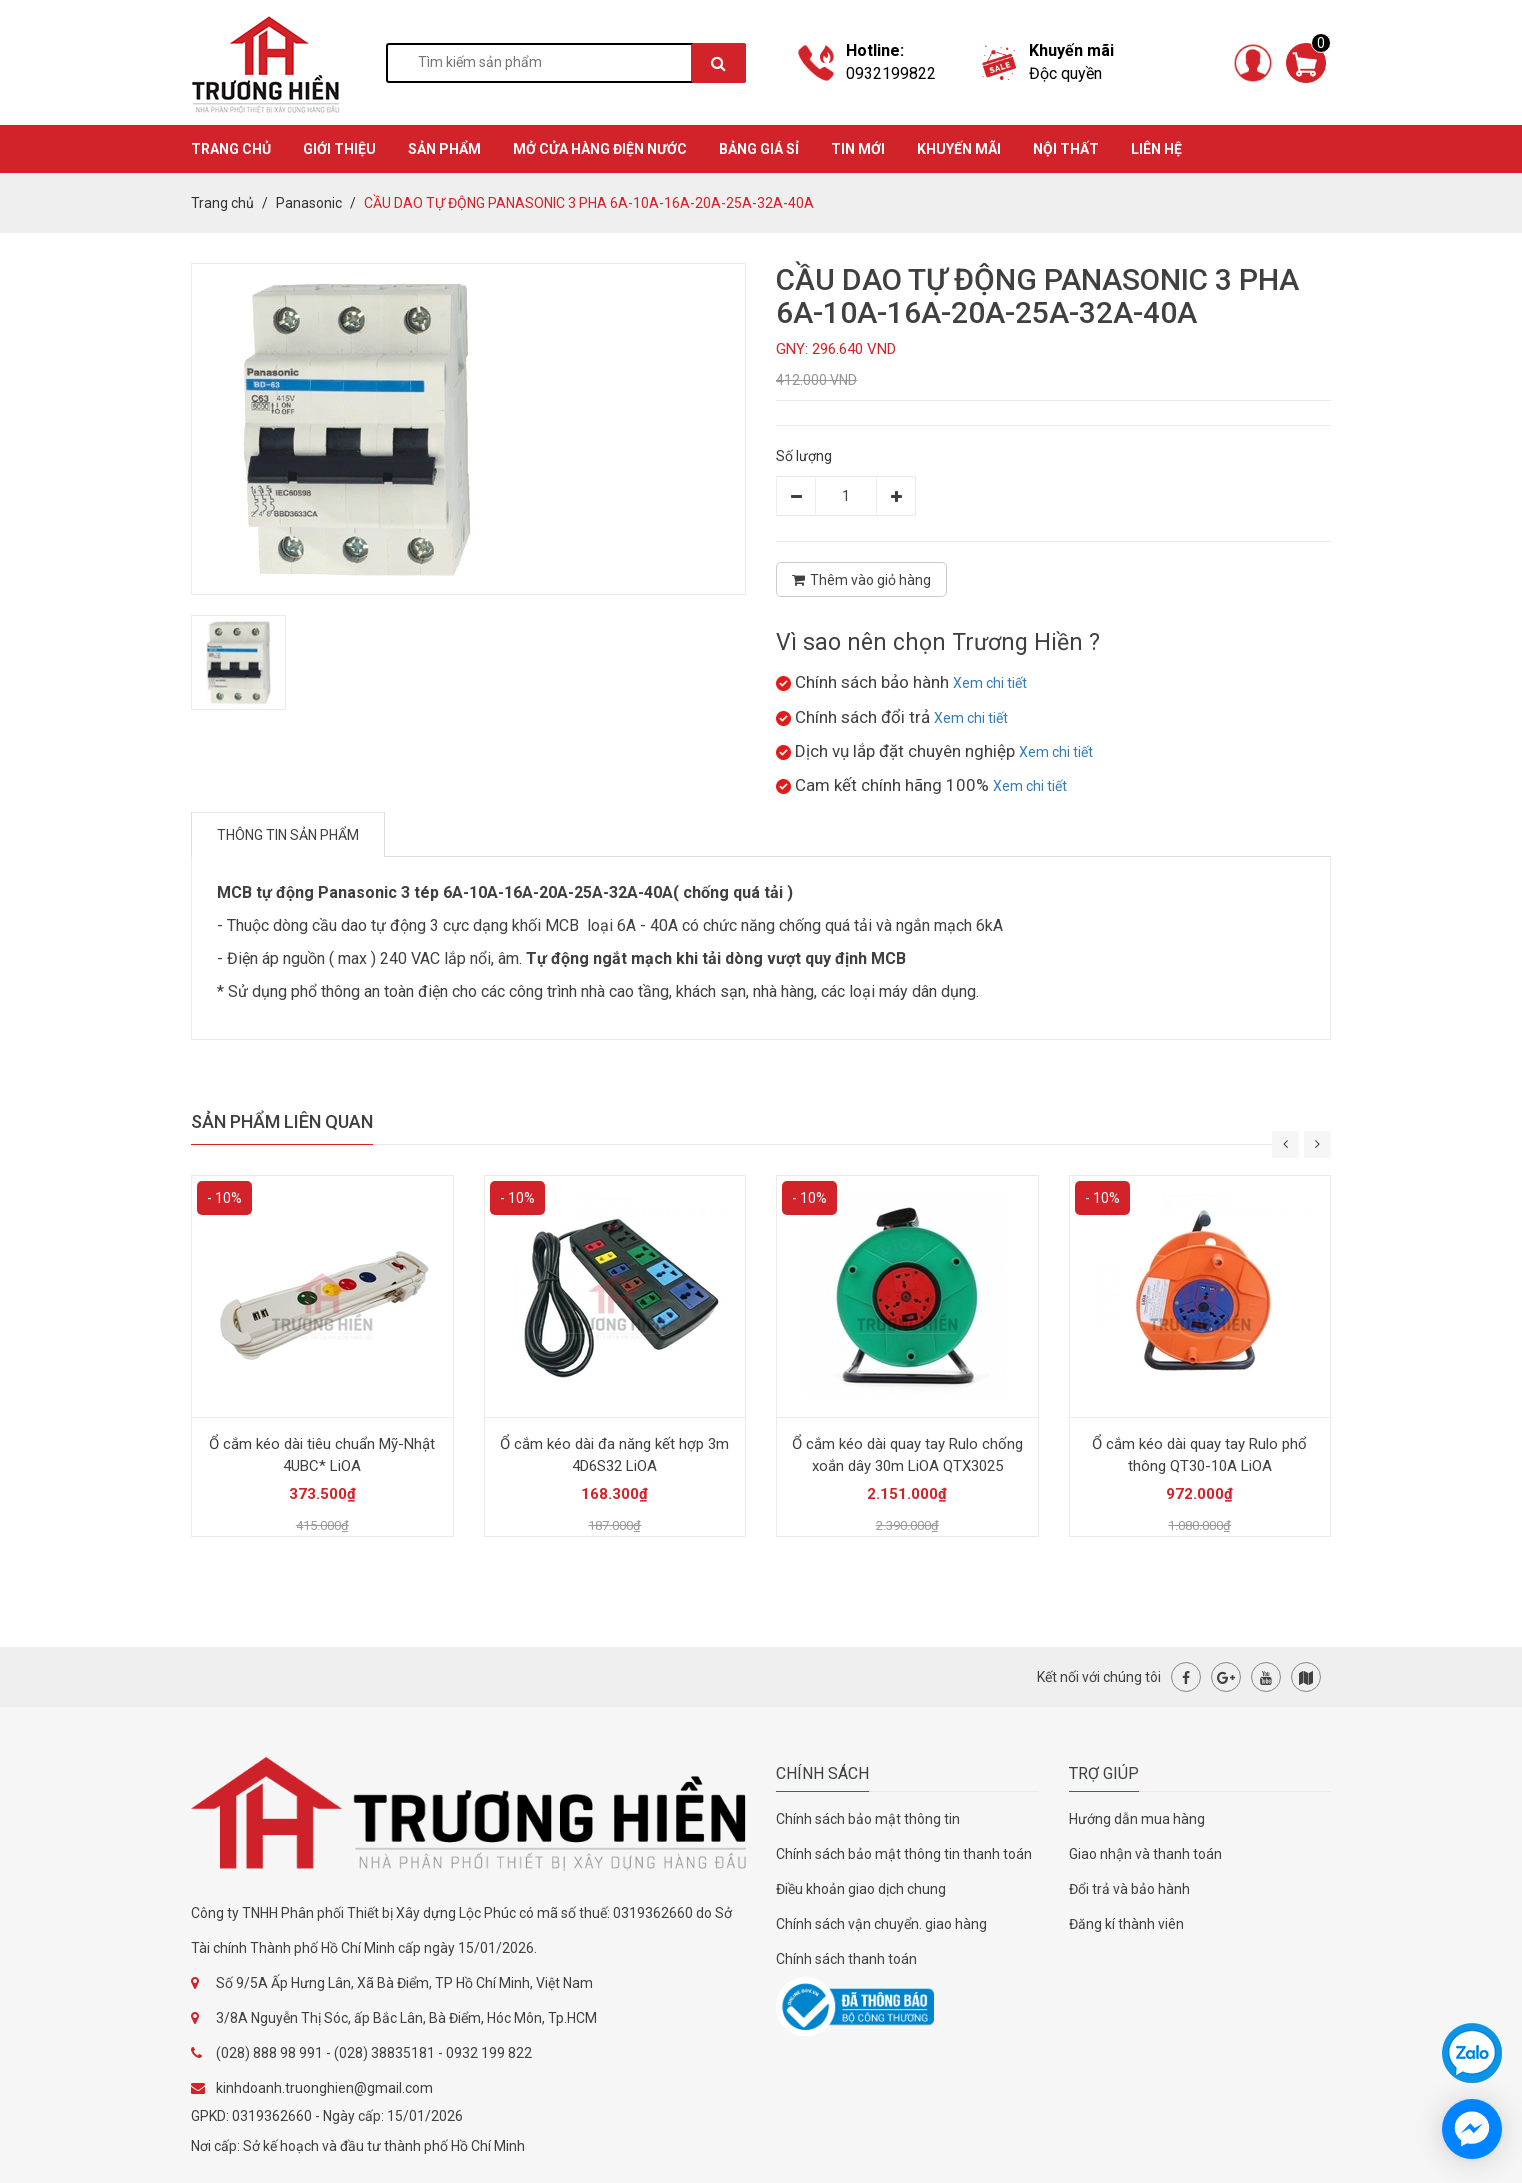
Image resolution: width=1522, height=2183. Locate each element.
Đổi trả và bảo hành (1129, 1889)
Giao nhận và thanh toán (1145, 1854)
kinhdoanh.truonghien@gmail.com (324, 2088)
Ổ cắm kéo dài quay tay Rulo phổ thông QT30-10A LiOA (1199, 1455)
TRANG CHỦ (231, 149)
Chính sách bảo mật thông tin (868, 1819)
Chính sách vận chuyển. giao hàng (881, 1924)
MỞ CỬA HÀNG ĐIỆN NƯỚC (600, 149)
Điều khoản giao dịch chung (861, 1889)
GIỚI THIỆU (339, 149)
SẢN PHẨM (444, 149)
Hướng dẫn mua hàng (1137, 1819)
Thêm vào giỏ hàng (861, 580)
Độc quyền (1065, 73)
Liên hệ (1156, 149)
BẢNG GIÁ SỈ (759, 149)
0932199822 (891, 73)
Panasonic (309, 203)
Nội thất (1066, 149)
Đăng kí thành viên (1126, 1924)
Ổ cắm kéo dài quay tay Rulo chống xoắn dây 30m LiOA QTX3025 (907, 1455)
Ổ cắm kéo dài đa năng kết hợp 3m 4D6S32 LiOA (614, 1455)
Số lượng (804, 456)
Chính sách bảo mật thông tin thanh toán (904, 1854)
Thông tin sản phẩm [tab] (288, 835)
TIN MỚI (858, 149)
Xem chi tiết (990, 683)
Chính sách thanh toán (846, 1959)
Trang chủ (222, 203)
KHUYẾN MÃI (959, 149)
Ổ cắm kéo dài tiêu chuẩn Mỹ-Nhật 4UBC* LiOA (322, 1455)
